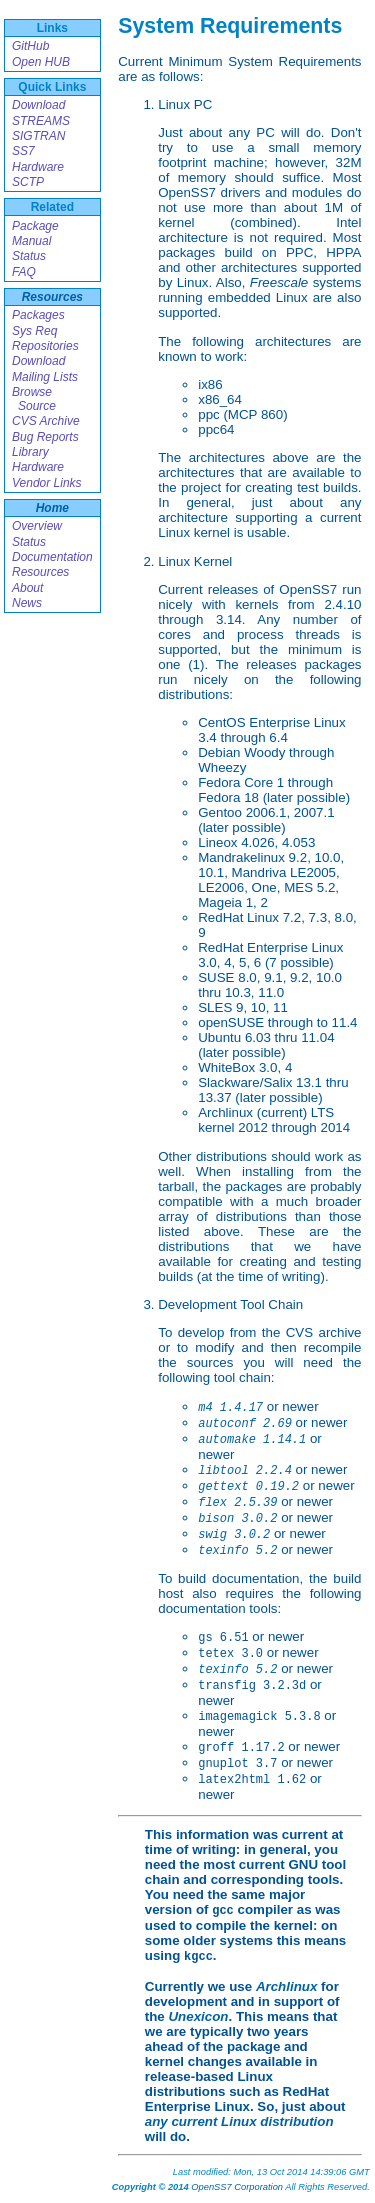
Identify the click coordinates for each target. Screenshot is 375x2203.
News (27, 603)
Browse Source (34, 399)
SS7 (23, 151)
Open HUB (41, 62)
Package (35, 226)
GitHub (30, 46)
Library (30, 452)
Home (52, 508)
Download (38, 105)
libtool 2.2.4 (245, 1471)
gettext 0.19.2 (248, 1487)
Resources (52, 297)
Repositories (45, 346)
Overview (37, 526)
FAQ (24, 272)
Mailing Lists (45, 377)
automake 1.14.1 (252, 1440)
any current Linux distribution (239, 2121)
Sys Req (34, 331)
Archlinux (286, 1986)
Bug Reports (45, 437)
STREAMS (41, 121)
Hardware (38, 167)
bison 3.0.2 (237, 1519)
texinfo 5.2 (237, 1551)
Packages (38, 315)
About (27, 588)
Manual (31, 241)
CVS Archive (46, 421)
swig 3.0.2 (234, 1535)
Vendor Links (47, 483)
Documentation (52, 557)
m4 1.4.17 (230, 1408)
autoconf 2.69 (245, 1424)
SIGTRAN (38, 136)
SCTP (28, 182)
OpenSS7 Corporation (237, 2187)
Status (29, 256)
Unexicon (198, 2016)
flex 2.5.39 (237, 1503)
